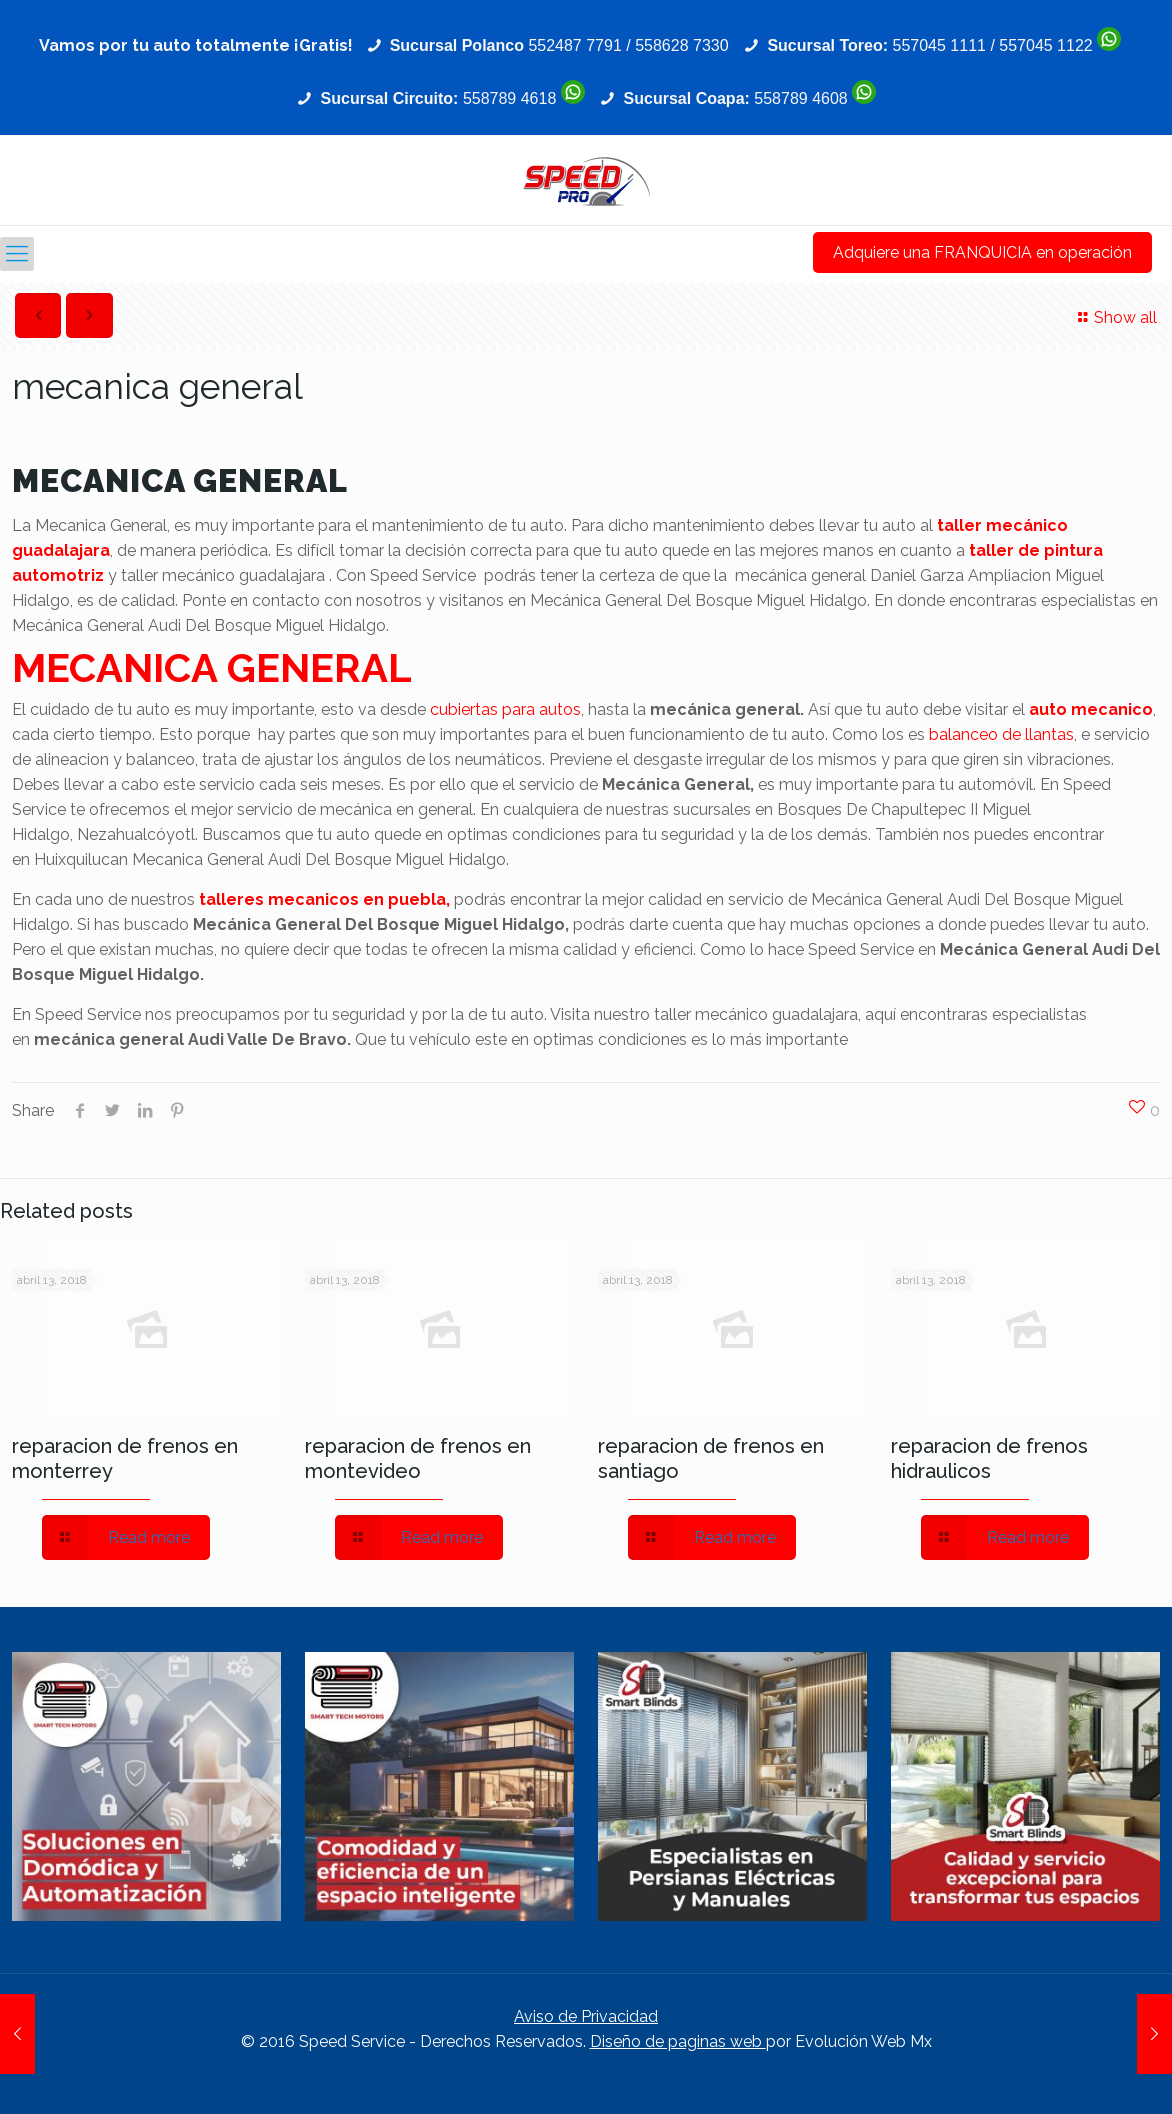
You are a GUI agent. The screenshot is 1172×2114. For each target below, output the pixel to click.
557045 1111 (939, 45)
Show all (1114, 317)
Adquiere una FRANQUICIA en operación (982, 252)
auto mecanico (1091, 709)
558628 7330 (681, 45)
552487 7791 (574, 45)
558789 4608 (800, 98)
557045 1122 (1045, 45)
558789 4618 (509, 98)
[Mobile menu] (17, 254)
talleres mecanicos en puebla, (324, 899)
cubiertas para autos (505, 709)
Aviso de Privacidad (586, 2016)
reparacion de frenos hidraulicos (989, 1458)
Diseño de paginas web (678, 2041)
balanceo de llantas (1001, 734)
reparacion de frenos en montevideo (418, 1458)
